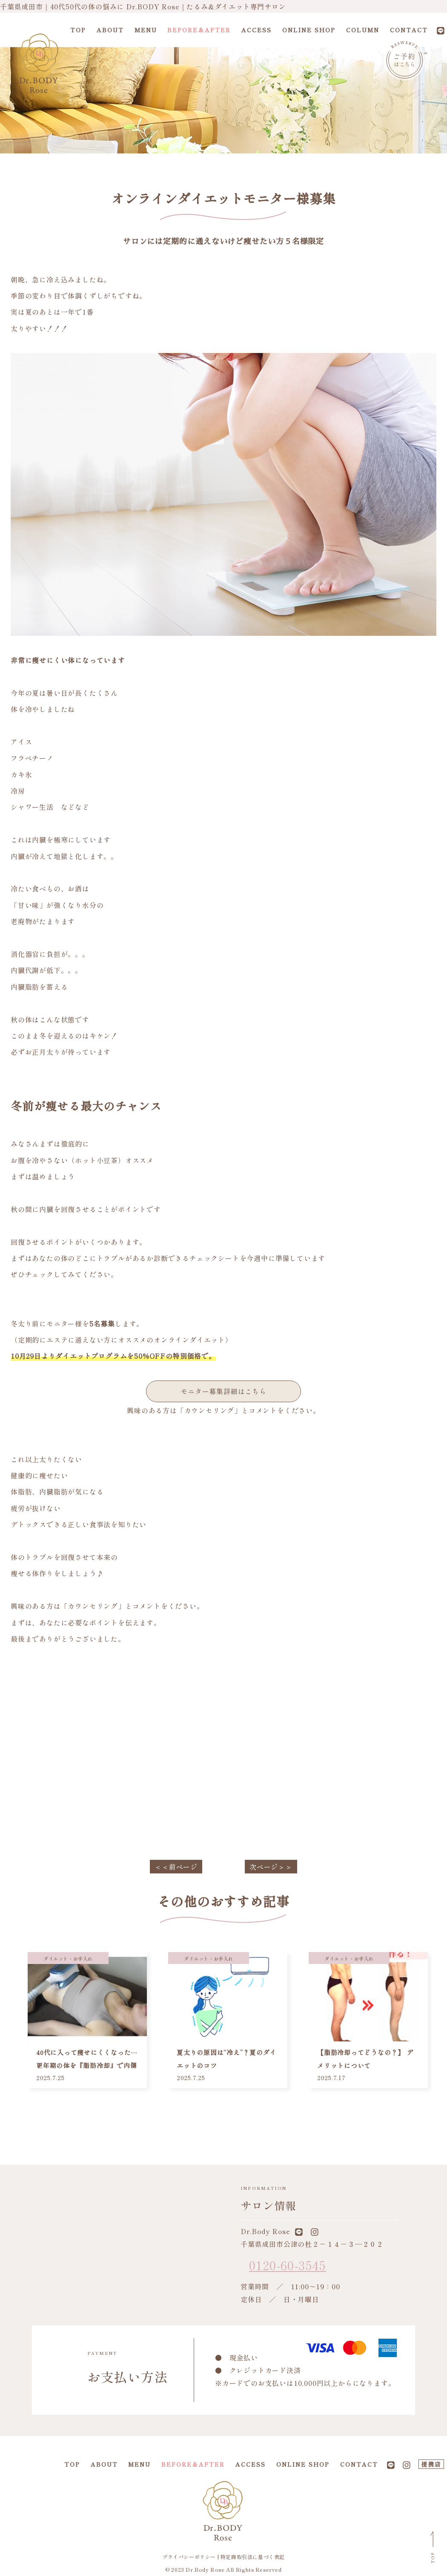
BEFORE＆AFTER (199, 30)
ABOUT (110, 30)
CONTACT (409, 30)
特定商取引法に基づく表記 (253, 2556)
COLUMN (362, 30)
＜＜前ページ (176, 1867)
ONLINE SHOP (308, 30)
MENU (146, 30)
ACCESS (256, 30)
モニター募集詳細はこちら (223, 1391)
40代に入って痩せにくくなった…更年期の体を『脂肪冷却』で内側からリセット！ (87, 2065)
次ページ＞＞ (270, 1867)
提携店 (431, 2464)
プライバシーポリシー (189, 2556)
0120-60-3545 (287, 2265)
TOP (78, 30)
